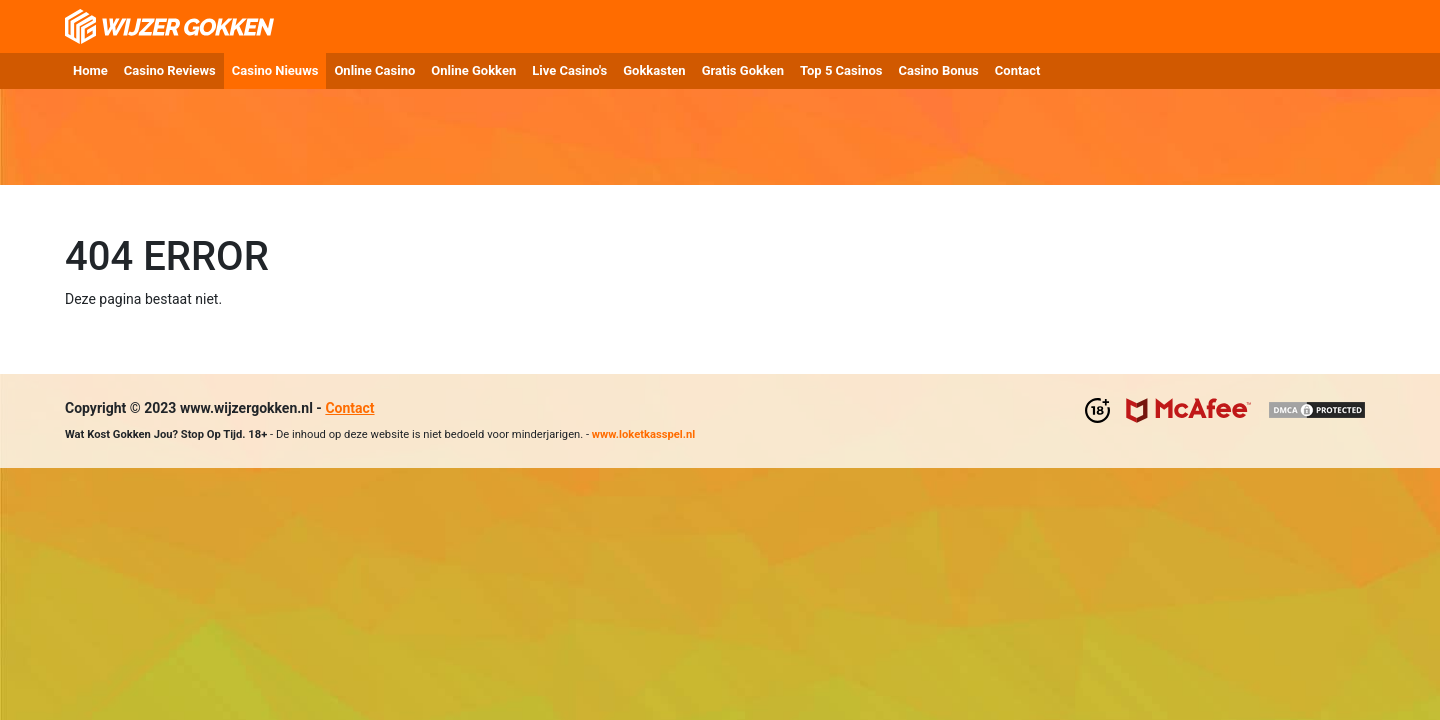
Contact (1018, 70)
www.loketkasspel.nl (643, 434)
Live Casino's (569, 70)
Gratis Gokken (743, 70)
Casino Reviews (170, 70)
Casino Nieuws (275, 70)
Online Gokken (473, 70)
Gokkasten (654, 70)
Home (90, 70)
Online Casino (374, 70)
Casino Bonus (938, 70)
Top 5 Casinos (841, 70)
